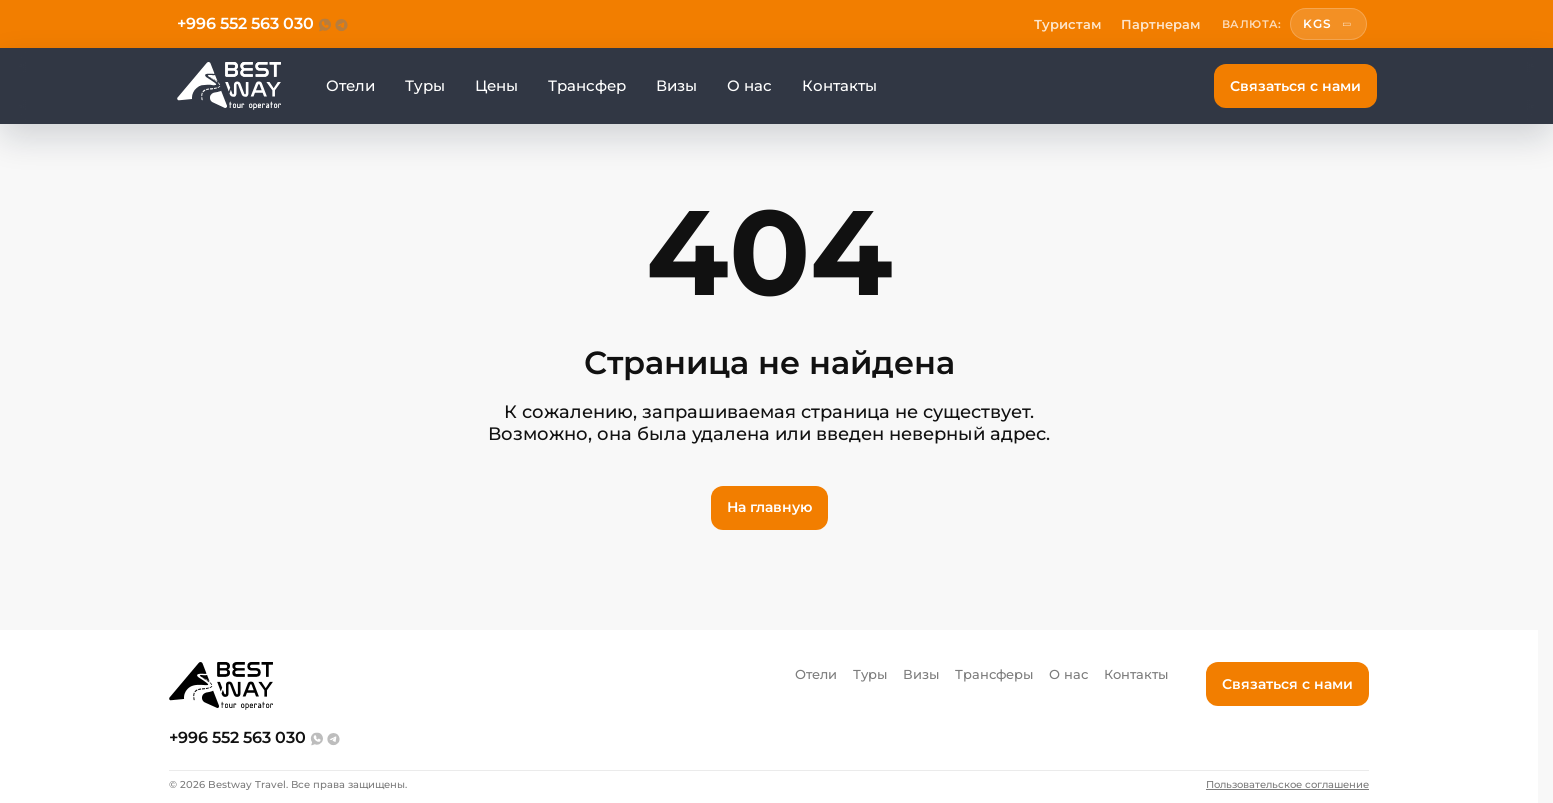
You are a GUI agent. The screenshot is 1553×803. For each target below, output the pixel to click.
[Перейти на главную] (229, 86)
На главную (769, 507)
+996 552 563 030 (245, 24)
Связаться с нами (1295, 86)
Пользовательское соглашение (1287, 785)
